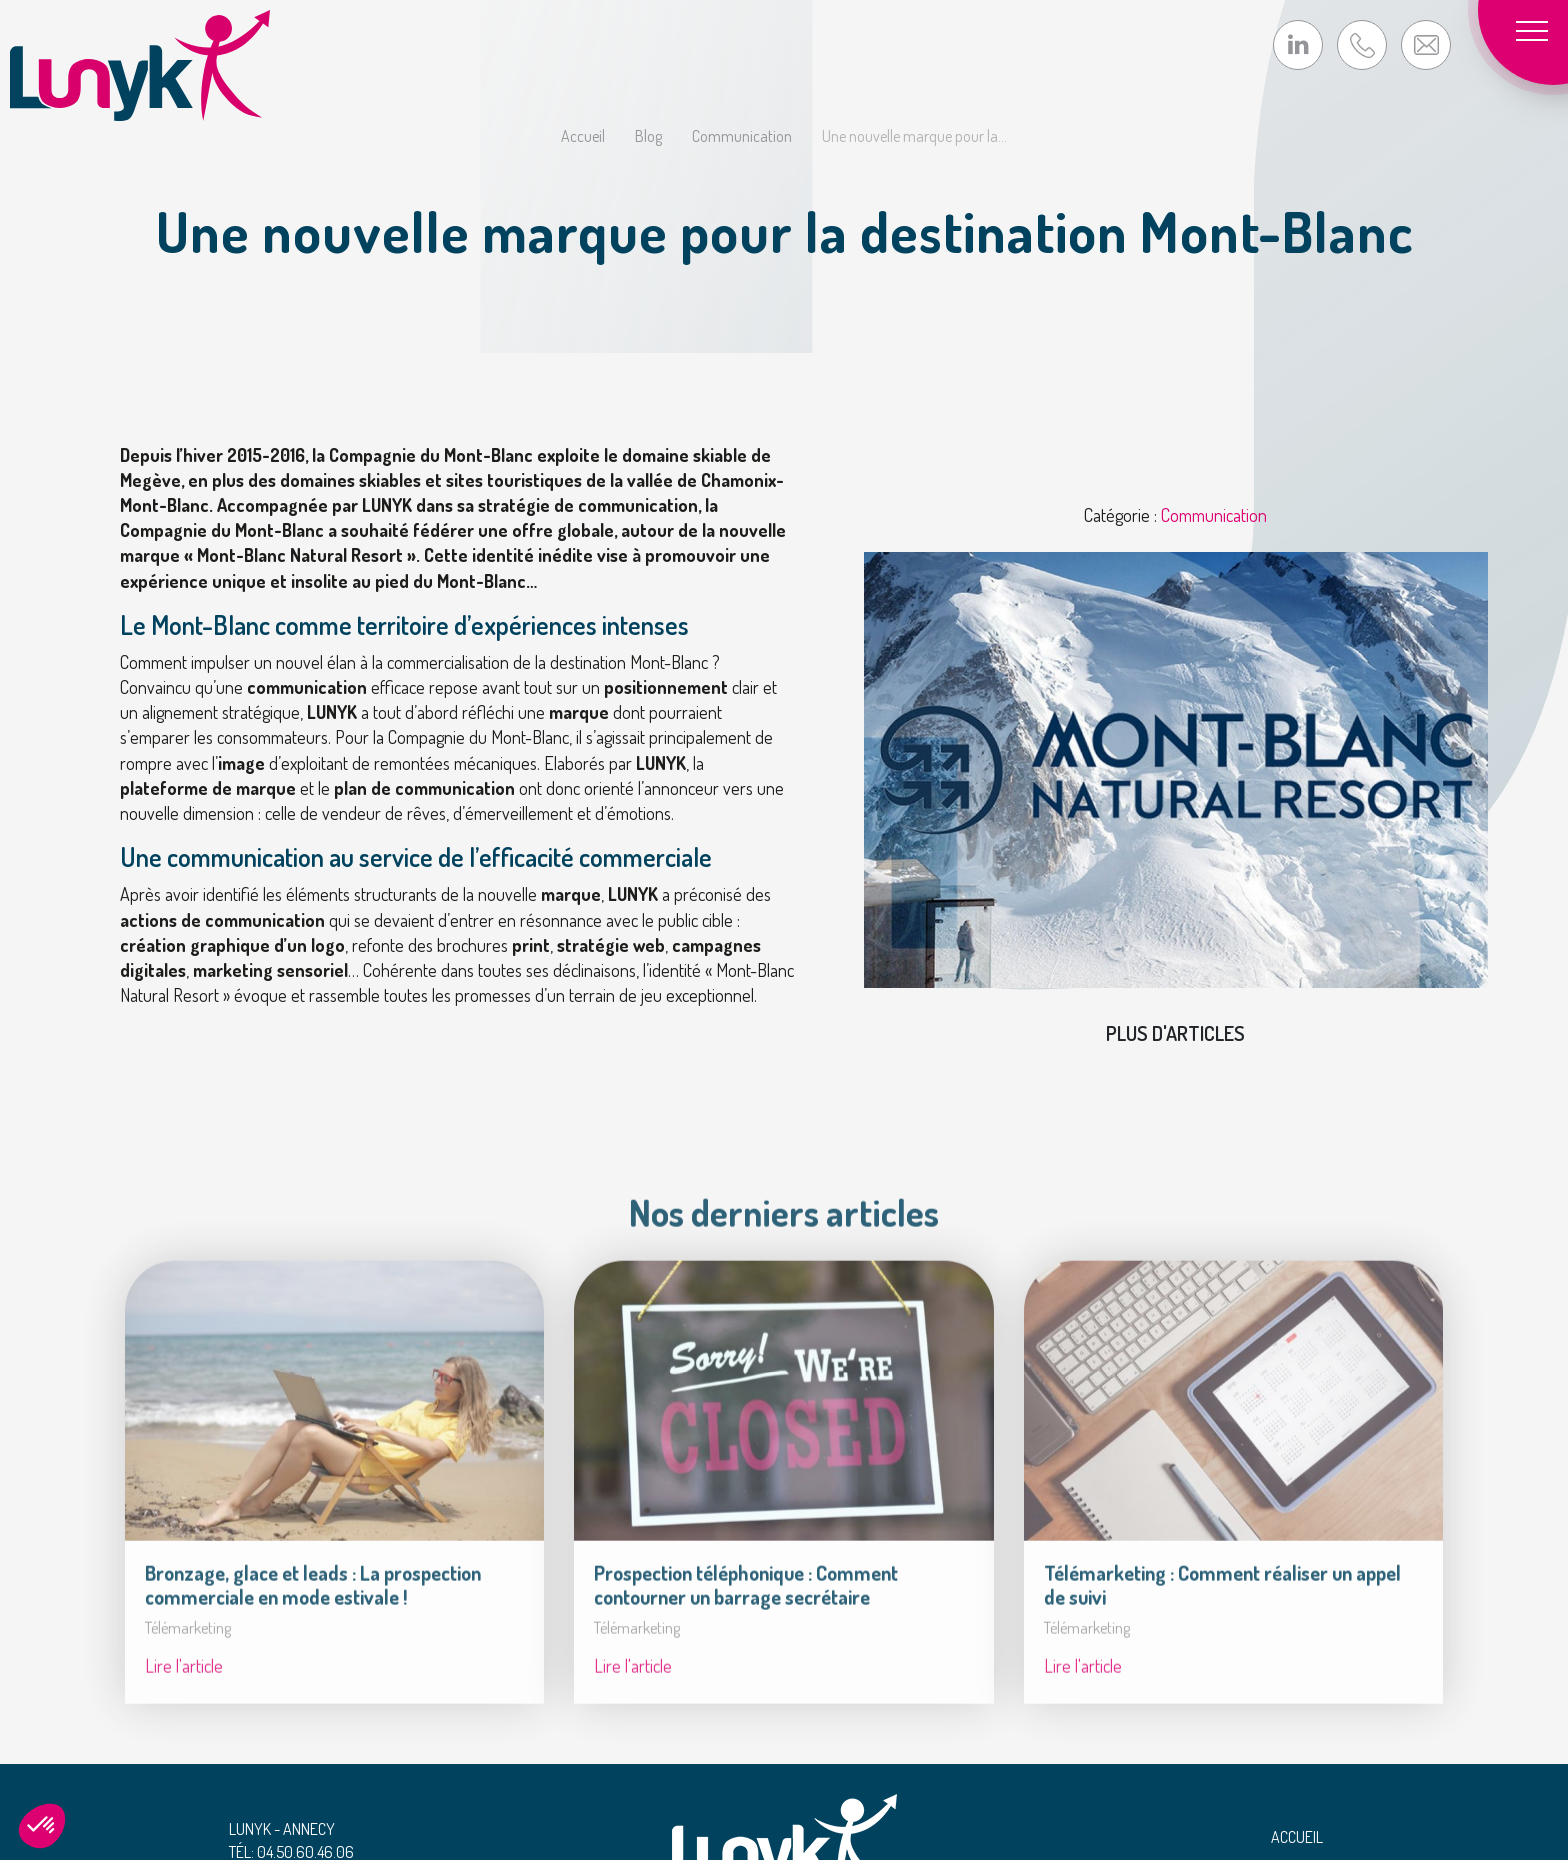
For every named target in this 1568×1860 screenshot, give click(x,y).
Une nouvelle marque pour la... (914, 136)
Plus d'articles (1175, 1033)
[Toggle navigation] (1538, 30)
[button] (42, 1826)
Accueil (583, 136)
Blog (648, 136)
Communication (742, 136)
